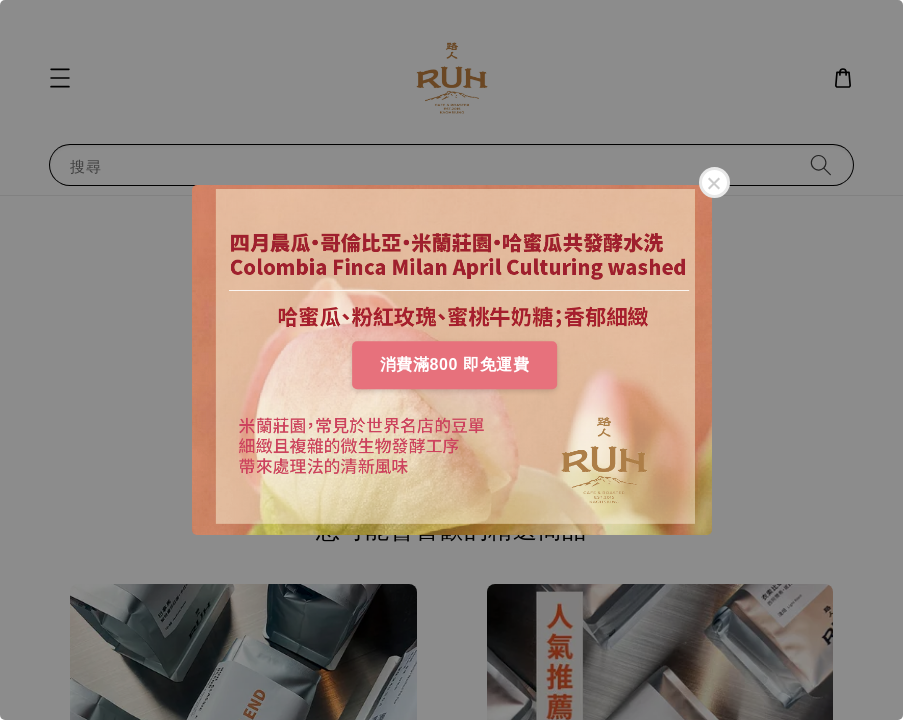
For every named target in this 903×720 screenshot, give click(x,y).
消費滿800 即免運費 (455, 364)
